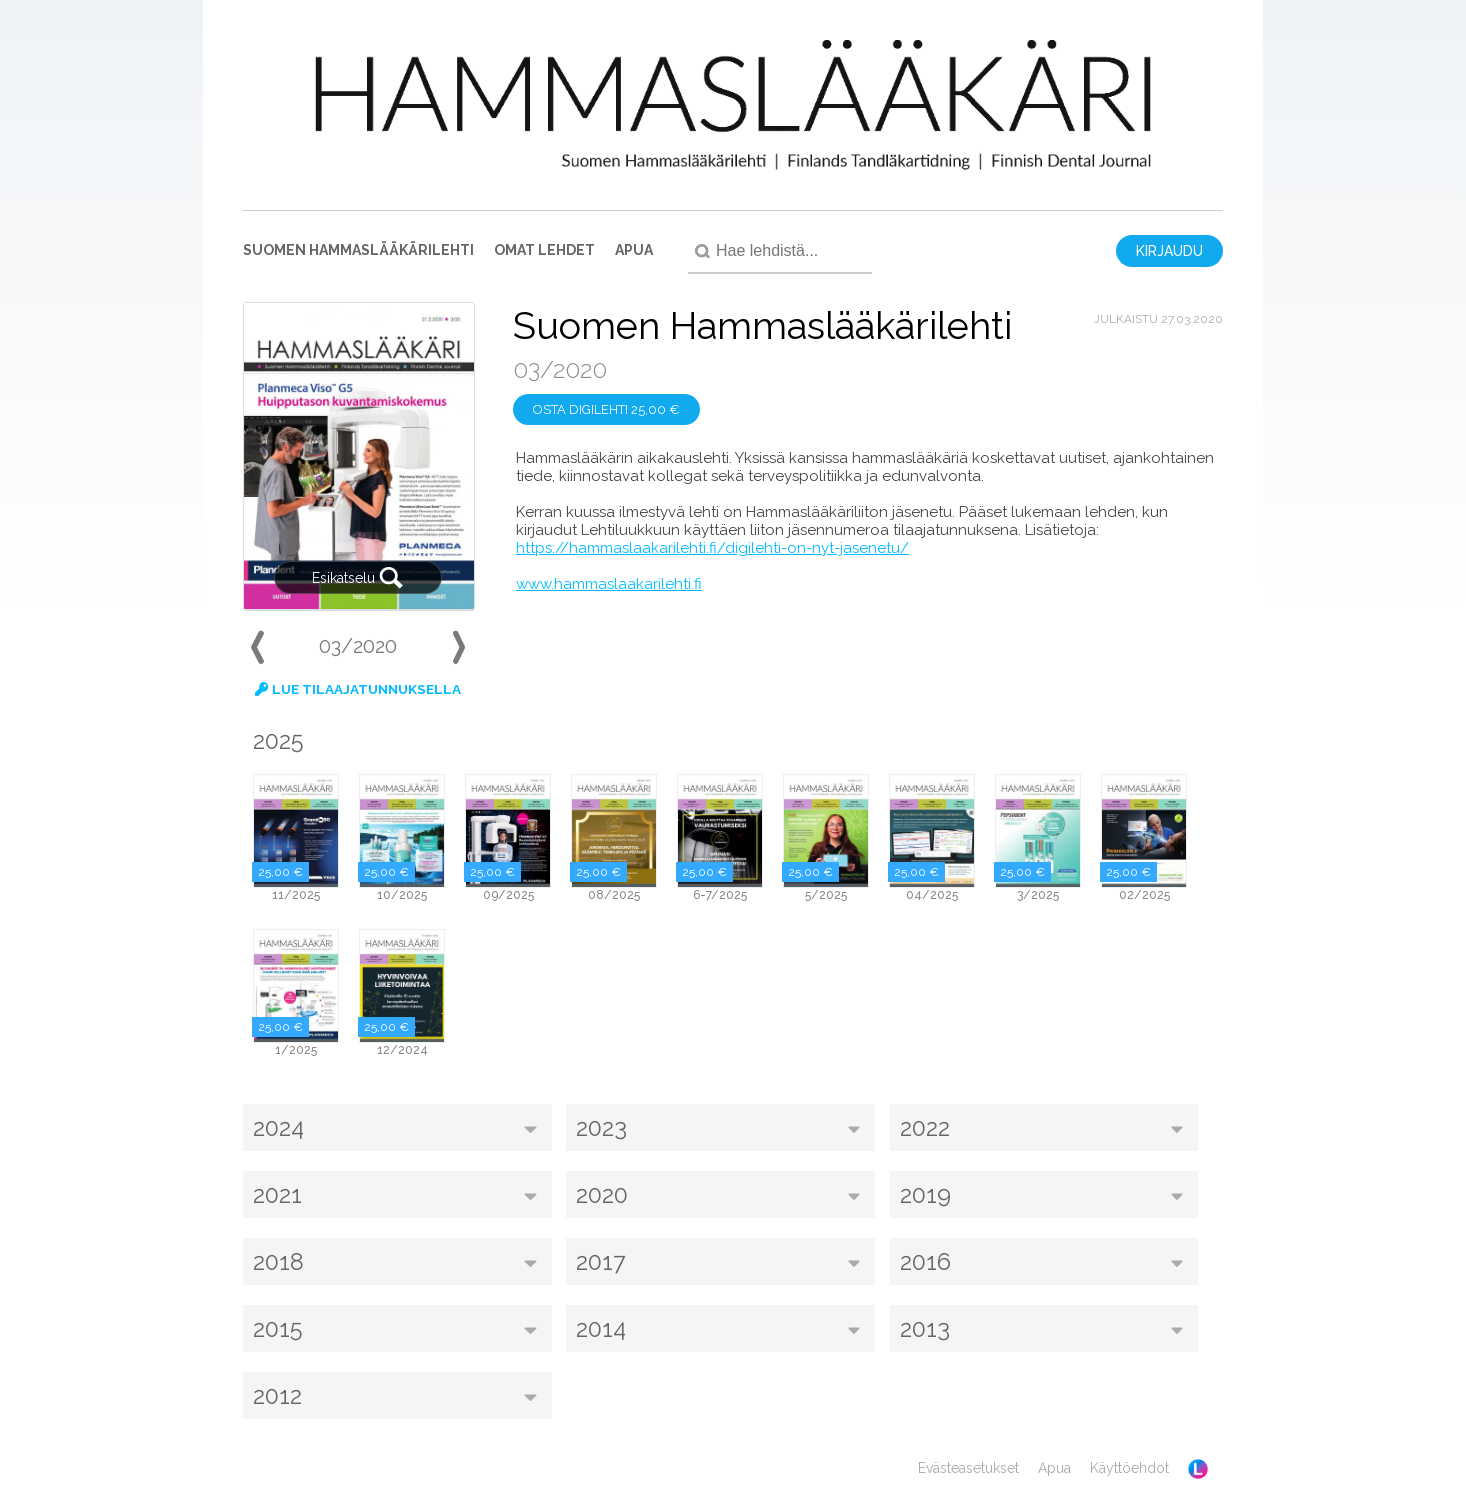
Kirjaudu (1169, 251)
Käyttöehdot (1129, 1468)
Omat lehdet (544, 250)
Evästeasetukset (968, 1468)
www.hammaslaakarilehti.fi (609, 584)
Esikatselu (358, 577)
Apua (634, 250)
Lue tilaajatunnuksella (358, 689)
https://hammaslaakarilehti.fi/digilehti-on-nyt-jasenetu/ (712, 548)
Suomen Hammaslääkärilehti (358, 250)
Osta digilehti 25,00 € (606, 409)
